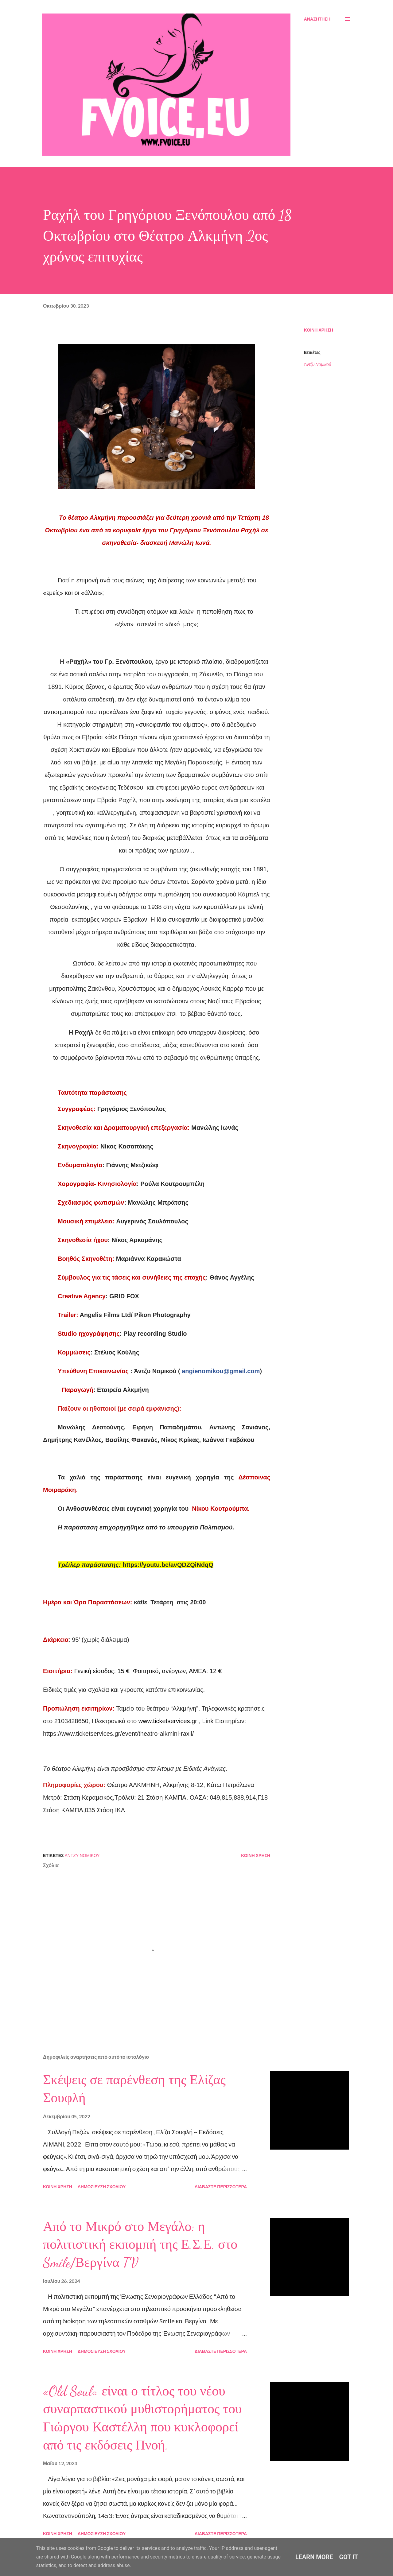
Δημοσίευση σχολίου (102, 2186)
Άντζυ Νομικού (317, 364)
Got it (348, 2557)
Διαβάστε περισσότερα (221, 2186)
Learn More (314, 2557)
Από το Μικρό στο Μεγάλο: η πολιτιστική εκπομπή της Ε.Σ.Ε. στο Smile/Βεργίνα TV (140, 2245)
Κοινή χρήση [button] (318, 329)
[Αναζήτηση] (317, 19)
